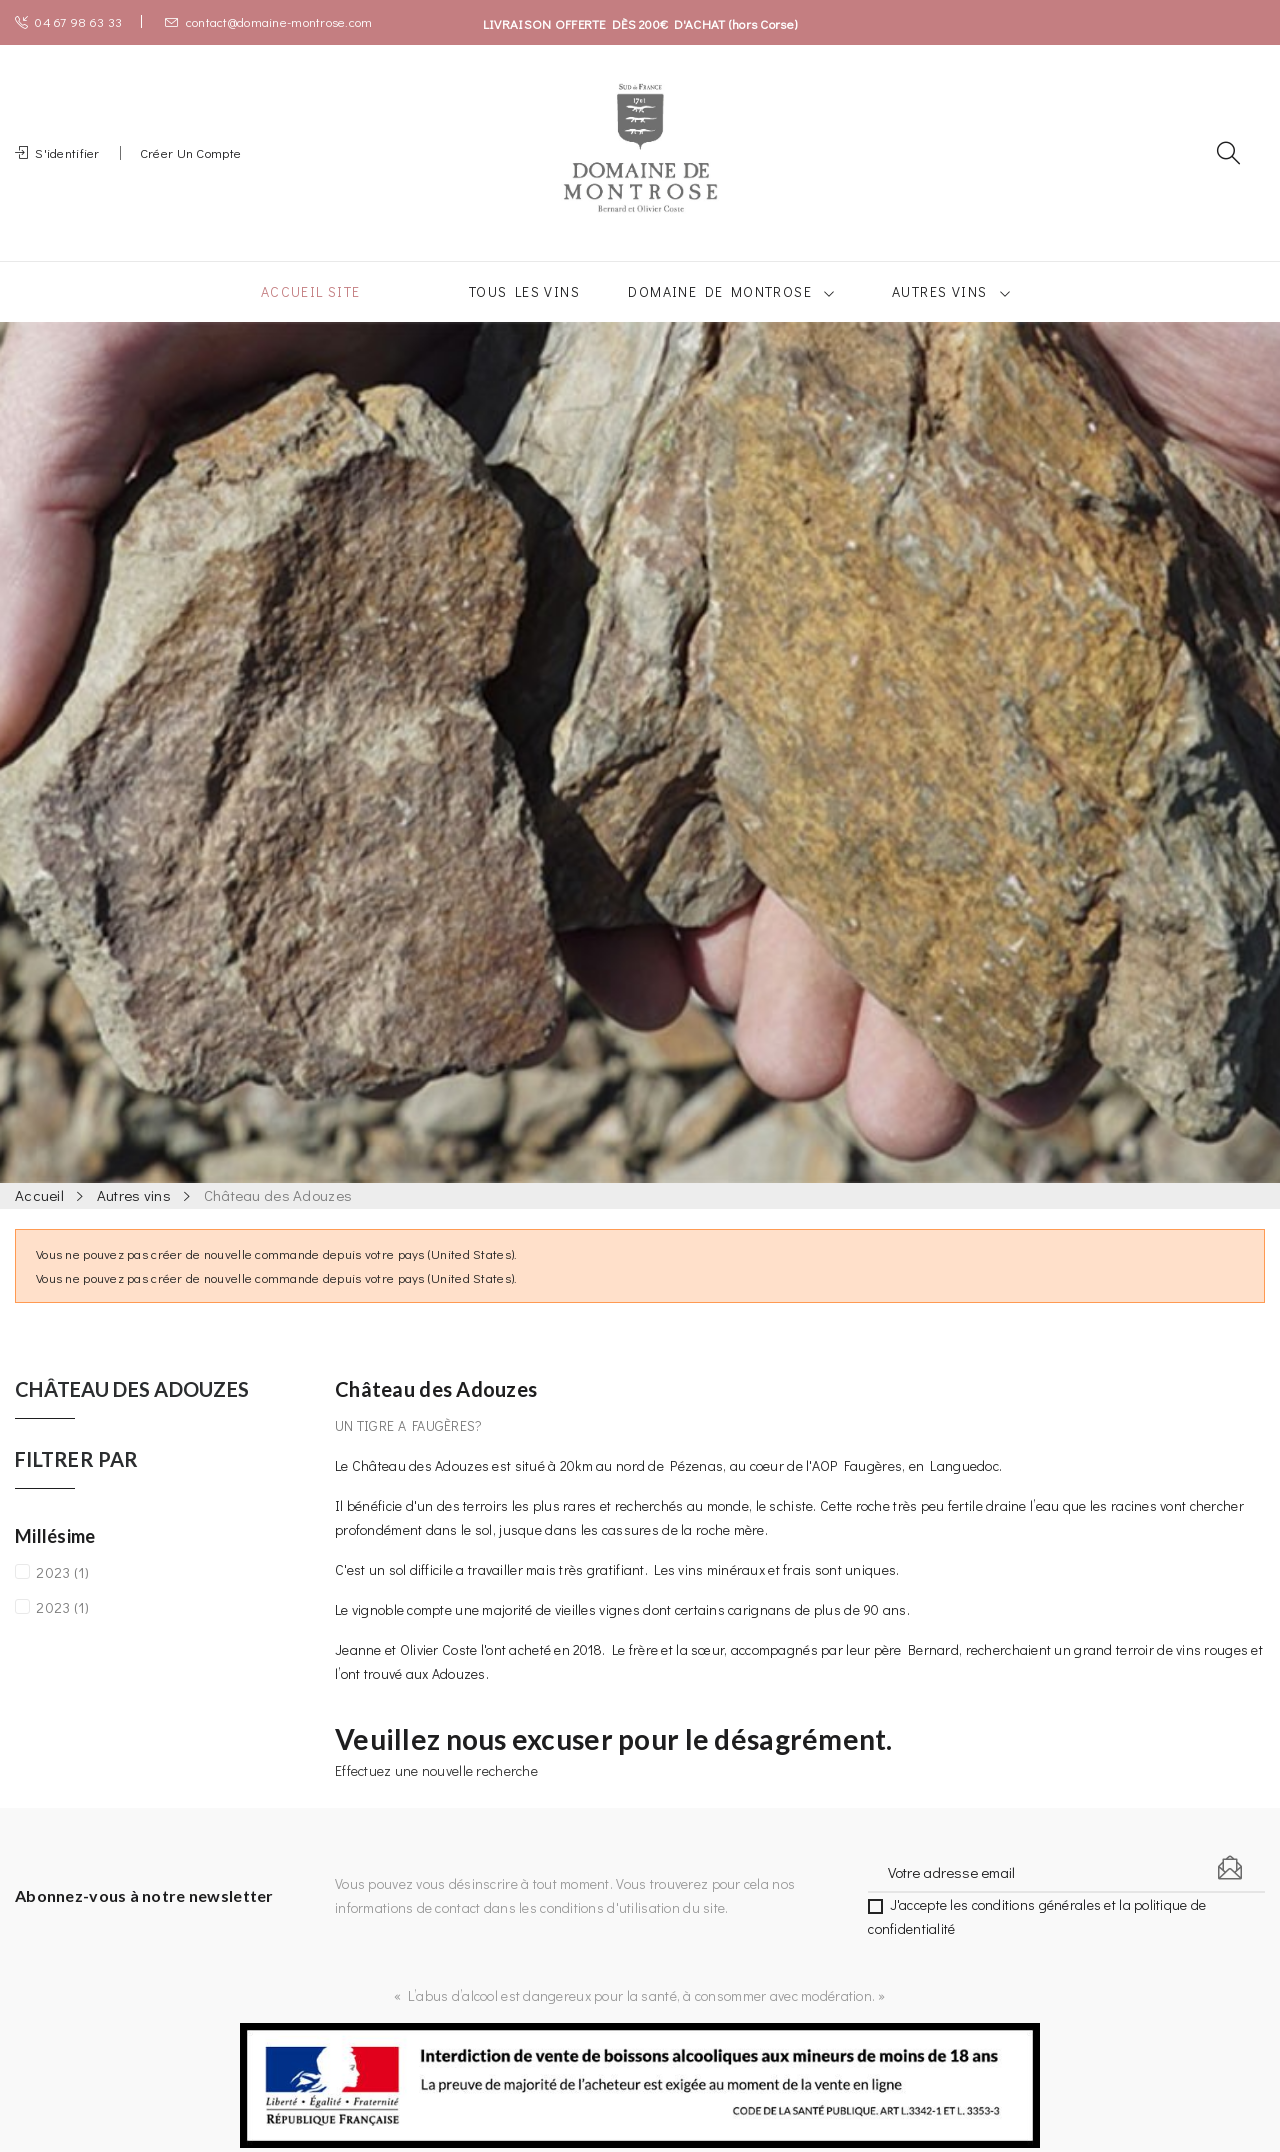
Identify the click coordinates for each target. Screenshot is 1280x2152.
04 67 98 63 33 (68, 21)
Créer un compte (190, 164)
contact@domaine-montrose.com (268, 21)
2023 (62, 1596)
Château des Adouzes (132, 1414)
